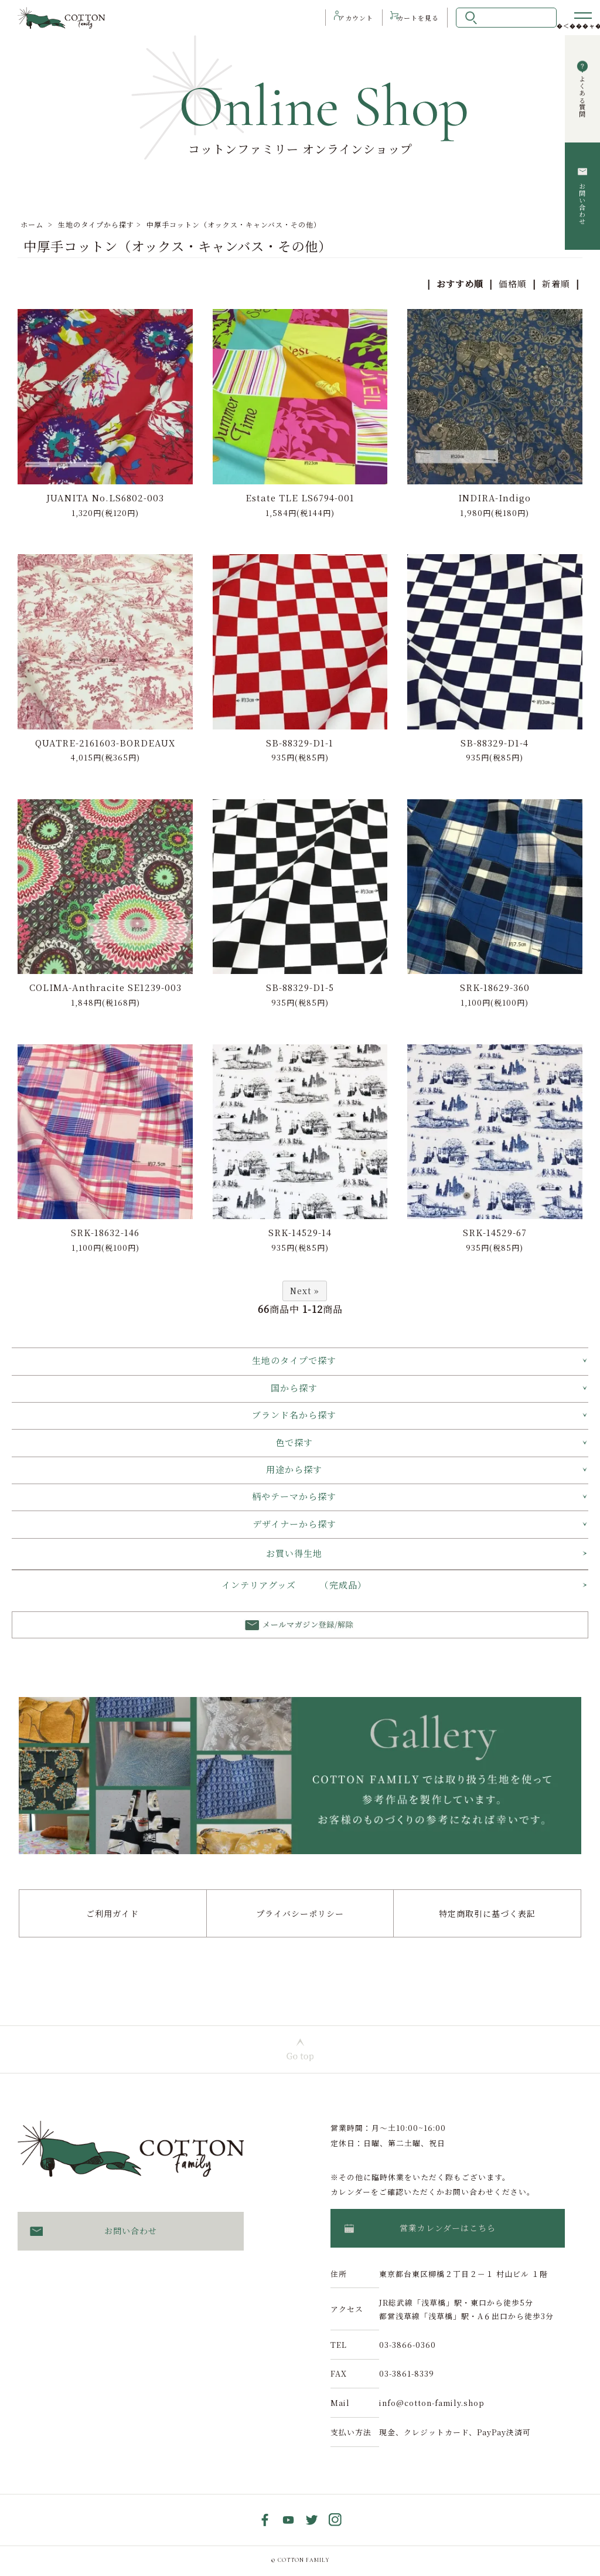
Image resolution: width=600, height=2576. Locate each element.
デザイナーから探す (294, 1524)
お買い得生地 (294, 1554)
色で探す (294, 1443)
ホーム (32, 224)
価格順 (513, 283)
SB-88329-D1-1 (300, 743)
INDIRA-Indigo (494, 498)
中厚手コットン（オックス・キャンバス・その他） (233, 224)
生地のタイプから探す (96, 224)
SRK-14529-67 (495, 1233)
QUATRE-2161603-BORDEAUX (105, 743)
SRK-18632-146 (105, 1233)
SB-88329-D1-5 (300, 988)
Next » (304, 1292)
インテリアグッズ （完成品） (294, 1586)
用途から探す (294, 1470)
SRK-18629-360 (495, 988)
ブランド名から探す (294, 1416)
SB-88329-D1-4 (495, 743)
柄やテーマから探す (294, 1497)
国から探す (294, 1388)
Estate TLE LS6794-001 (299, 498)
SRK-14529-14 (299, 1233)
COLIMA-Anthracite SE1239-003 (105, 988)
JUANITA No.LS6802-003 (105, 498)
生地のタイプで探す (294, 1361)
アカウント (345, 18)
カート (416, 18)
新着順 (556, 283)
